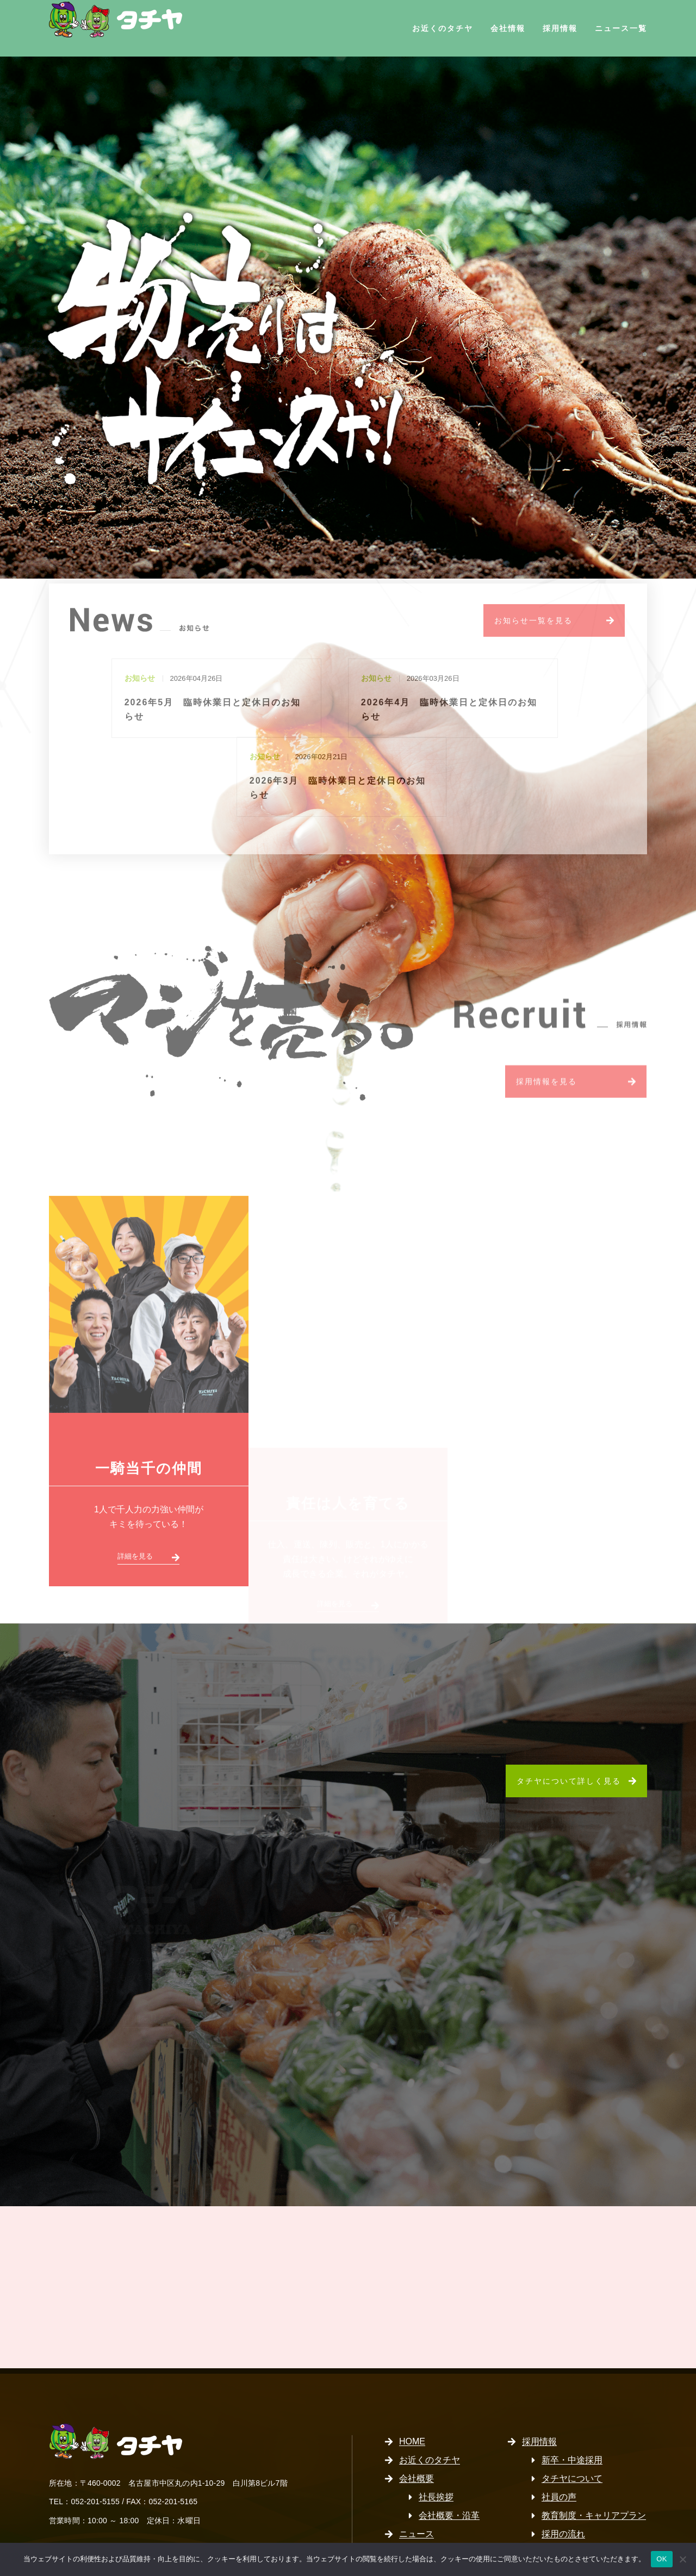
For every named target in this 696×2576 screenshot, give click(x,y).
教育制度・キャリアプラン (594, 2453)
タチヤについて (572, 2416)
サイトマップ (425, 2508)
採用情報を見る (546, 1023)
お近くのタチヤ (442, 28)
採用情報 (560, 28)
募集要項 (559, 2490)
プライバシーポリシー (442, 2490)
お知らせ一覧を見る (533, 626)
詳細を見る (135, 1500)
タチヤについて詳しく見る (569, 1719)
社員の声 (559, 2435)
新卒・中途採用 (572, 2398)
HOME (412, 2379)
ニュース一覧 (621, 28)
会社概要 (416, 2416)
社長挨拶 (436, 2435)
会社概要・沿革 (449, 2453)
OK (661, 2559)
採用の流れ (563, 2471)
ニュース (416, 2471)
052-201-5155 (95, 2439)
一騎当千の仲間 (148, 1412)
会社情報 (507, 28)
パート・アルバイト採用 (589, 2508)
